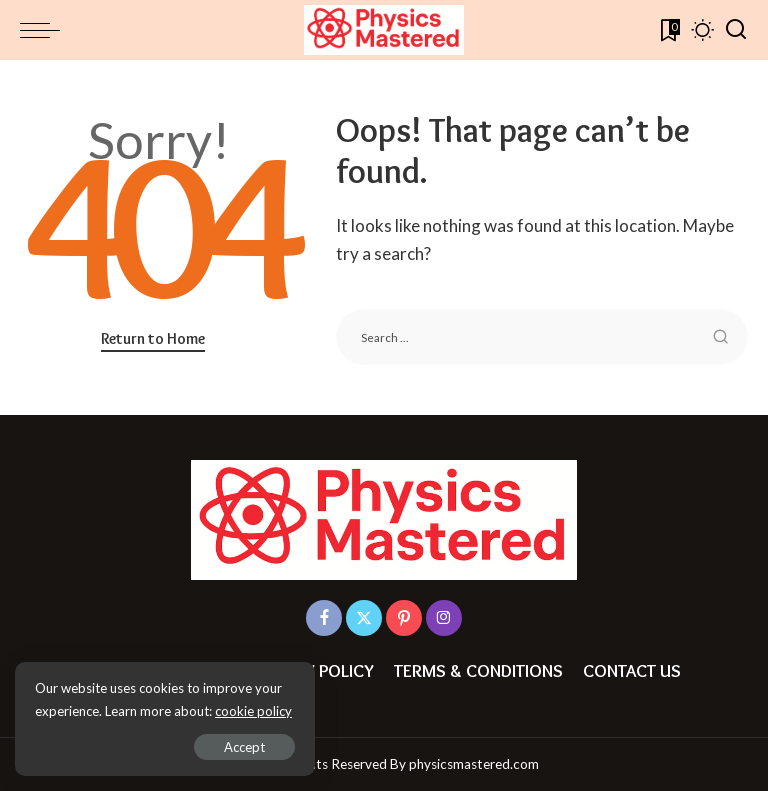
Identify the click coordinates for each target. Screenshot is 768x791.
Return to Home (153, 338)
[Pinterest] (404, 618)
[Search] (736, 30)
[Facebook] (324, 618)
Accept (244, 747)
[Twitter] (364, 618)
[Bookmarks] (668, 30)
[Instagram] (444, 618)
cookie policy (253, 711)
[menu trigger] (45, 30)
